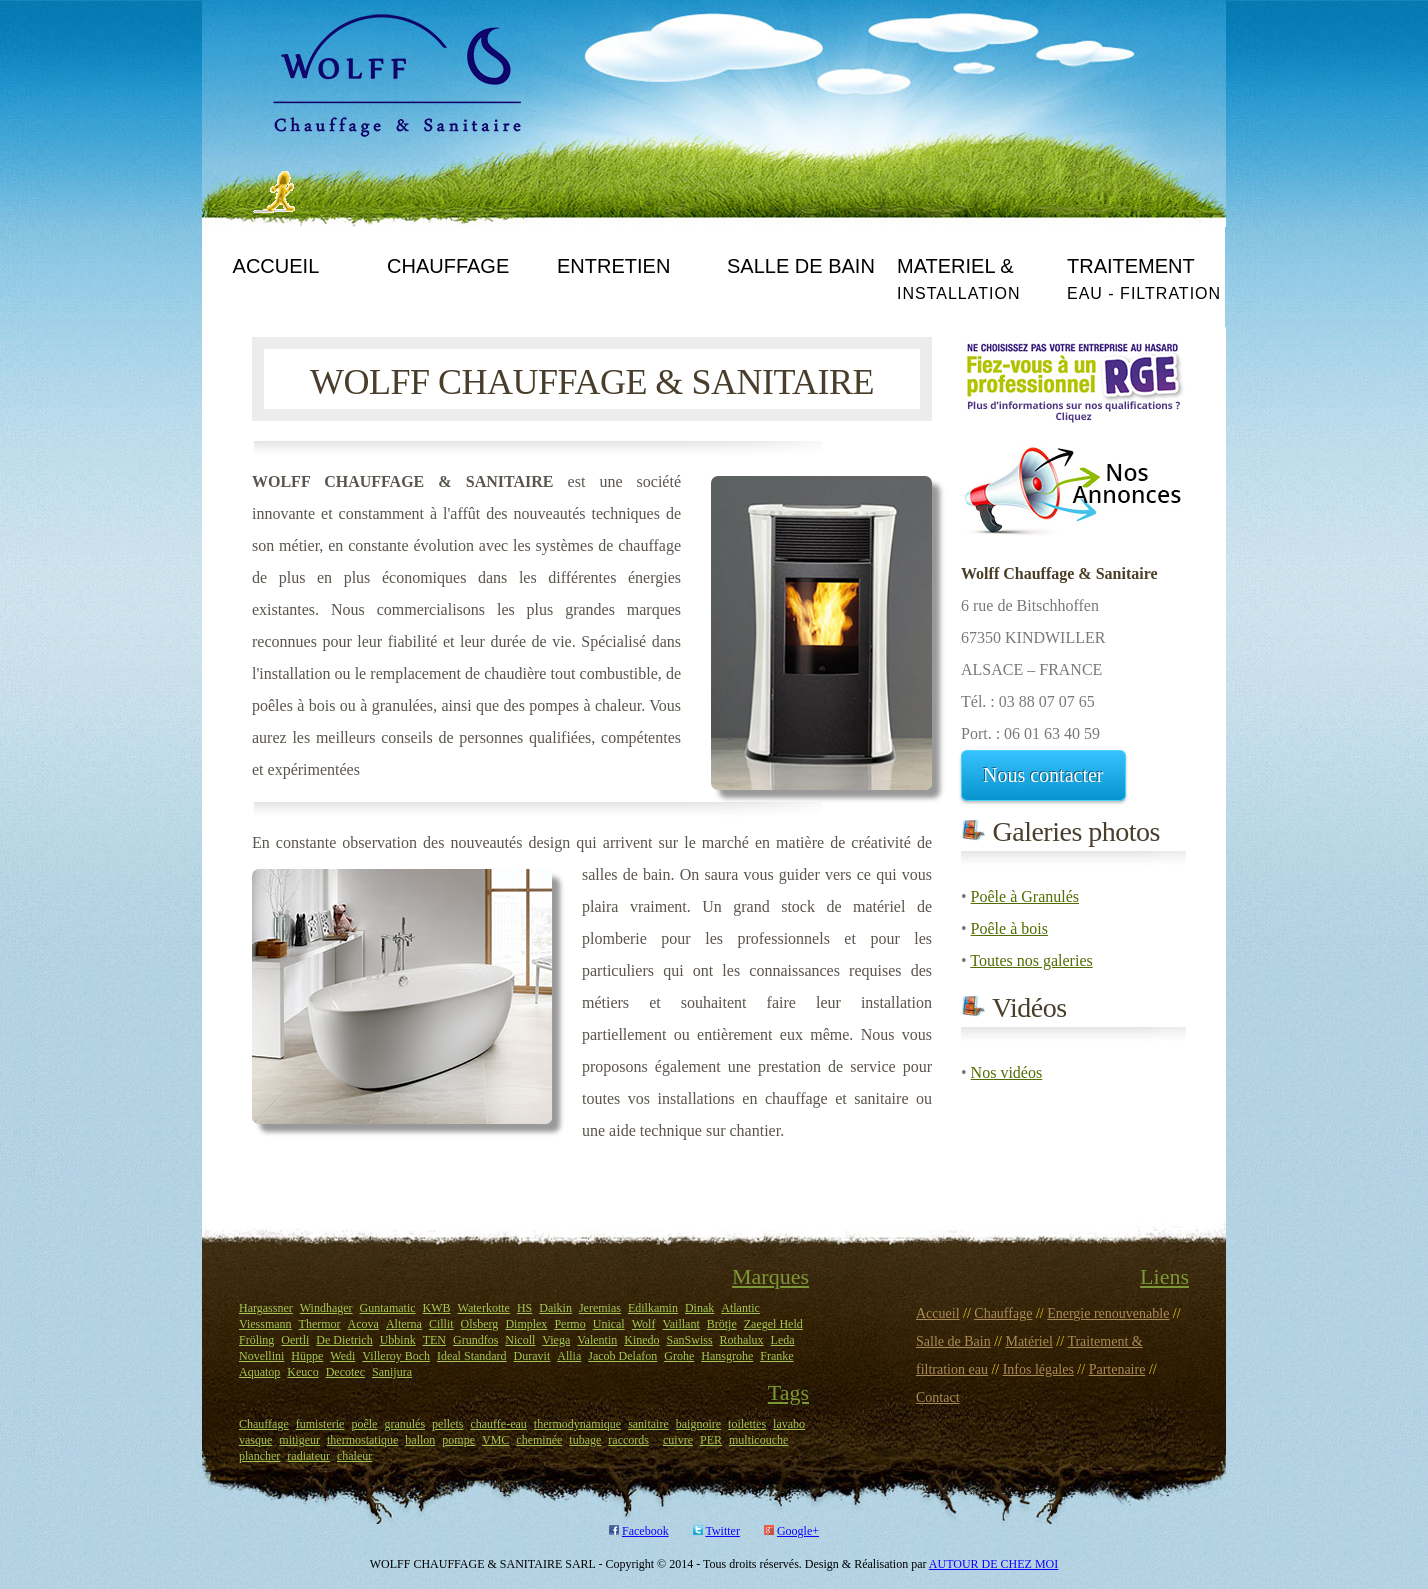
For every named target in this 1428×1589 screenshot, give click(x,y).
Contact (938, 1397)
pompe (458, 1440)
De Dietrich (344, 1340)
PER (711, 1440)
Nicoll (520, 1340)
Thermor (320, 1324)
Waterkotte (484, 1308)
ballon (420, 1440)
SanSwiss (690, 1340)
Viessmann (265, 1324)
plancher (259, 1456)
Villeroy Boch (396, 1356)
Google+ (798, 1531)
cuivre (678, 1440)
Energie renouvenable (1108, 1313)
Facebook (645, 1531)
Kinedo (641, 1340)
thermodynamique (577, 1424)
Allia (569, 1356)
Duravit (532, 1356)
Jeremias (600, 1308)
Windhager (326, 1308)
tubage (585, 1440)
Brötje (722, 1324)
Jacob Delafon (622, 1356)
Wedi (342, 1356)
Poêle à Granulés (1025, 896)
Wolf (644, 1324)
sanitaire (648, 1424)
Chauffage (264, 1424)
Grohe (679, 1356)
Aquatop (259, 1372)
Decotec (345, 1372)
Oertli (295, 1340)
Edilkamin (653, 1308)
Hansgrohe (727, 1356)
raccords (628, 1440)
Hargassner (266, 1308)
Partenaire (1117, 1369)
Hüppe (307, 1356)
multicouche (758, 1440)
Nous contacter (1043, 775)
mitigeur (299, 1440)
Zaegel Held (773, 1324)
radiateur (308, 1456)
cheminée (539, 1440)
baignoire (698, 1424)
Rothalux (742, 1340)
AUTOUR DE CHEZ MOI (993, 1564)
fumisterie (320, 1424)
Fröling (256, 1340)
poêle (364, 1424)
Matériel (1028, 1341)
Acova (363, 1324)
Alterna (404, 1324)
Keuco (302, 1372)
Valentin (597, 1340)
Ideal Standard (472, 1356)
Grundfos (475, 1340)
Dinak (699, 1308)
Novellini (261, 1356)
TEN (434, 1340)
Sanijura (392, 1372)
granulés (404, 1424)
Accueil (938, 1313)
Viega (556, 1340)
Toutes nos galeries (1031, 960)
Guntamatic (388, 1308)
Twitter (722, 1531)
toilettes (747, 1424)
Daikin (555, 1308)
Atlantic (740, 1308)
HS (524, 1308)
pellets (447, 1424)
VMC (495, 1440)
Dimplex (526, 1324)
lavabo (789, 1424)
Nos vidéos (1007, 1072)
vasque (255, 1440)
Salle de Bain (953, 1341)
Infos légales (1038, 1369)
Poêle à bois (1009, 928)
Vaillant (680, 1324)
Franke (776, 1356)
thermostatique (362, 1440)
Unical (609, 1324)
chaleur (354, 1456)
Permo (569, 1324)
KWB (437, 1308)
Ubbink (398, 1340)
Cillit (441, 1324)
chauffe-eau (498, 1424)
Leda (783, 1340)
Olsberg (480, 1324)
